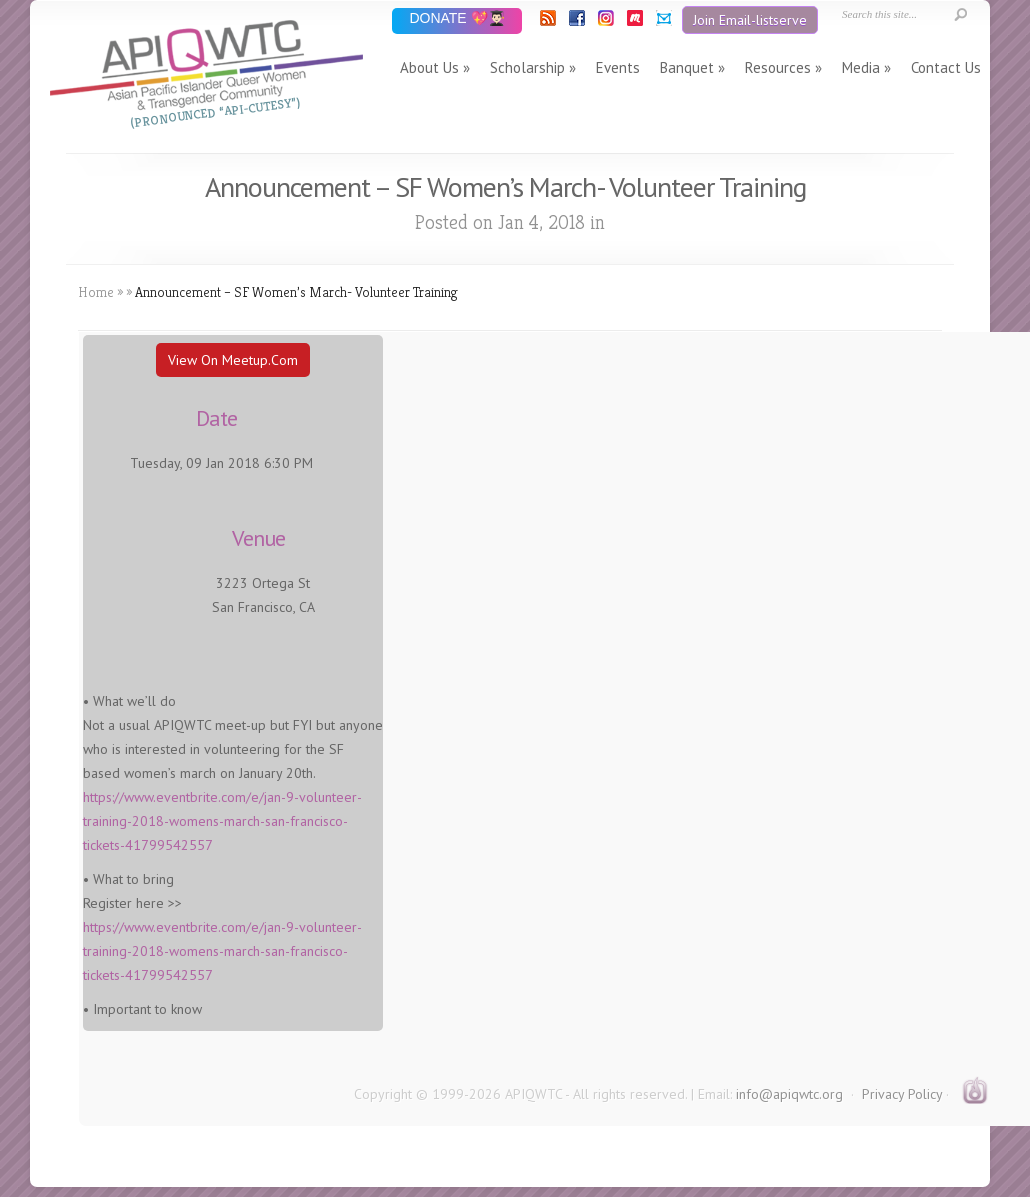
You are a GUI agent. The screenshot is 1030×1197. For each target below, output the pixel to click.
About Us (429, 67)
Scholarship (527, 67)
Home (96, 292)
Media (861, 67)
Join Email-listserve (750, 20)
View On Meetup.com (233, 360)
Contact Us (946, 67)
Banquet (687, 67)
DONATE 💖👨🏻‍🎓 (456, 19)
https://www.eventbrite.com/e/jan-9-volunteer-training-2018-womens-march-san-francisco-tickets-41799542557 (222, 821)
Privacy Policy (902, 1094)
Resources (778, 67)
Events (618, 67)
